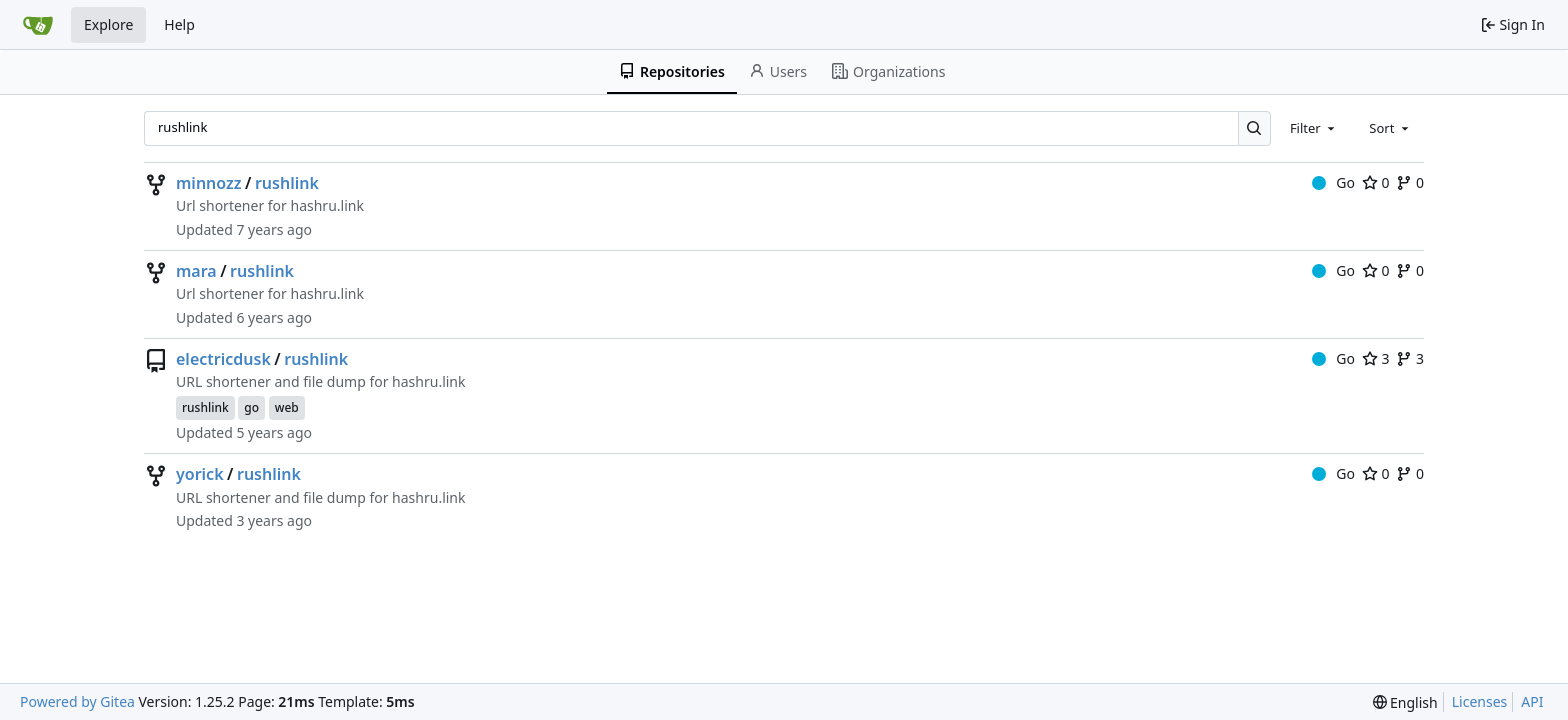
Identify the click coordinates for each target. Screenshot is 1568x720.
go (251, 407)
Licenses (1480, 701)
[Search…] (1254, 128)
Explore (108, 24)
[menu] (1405, 702)
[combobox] (1314, 128)
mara (196, 271)
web (287, 407)
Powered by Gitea (77, 701)
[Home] (38, 25)
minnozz (209, 183)
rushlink (287, 183)
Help (179, 24)
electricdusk (223, 359)
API (1532, 701)
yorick (200, 474)
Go (1333, 182)
